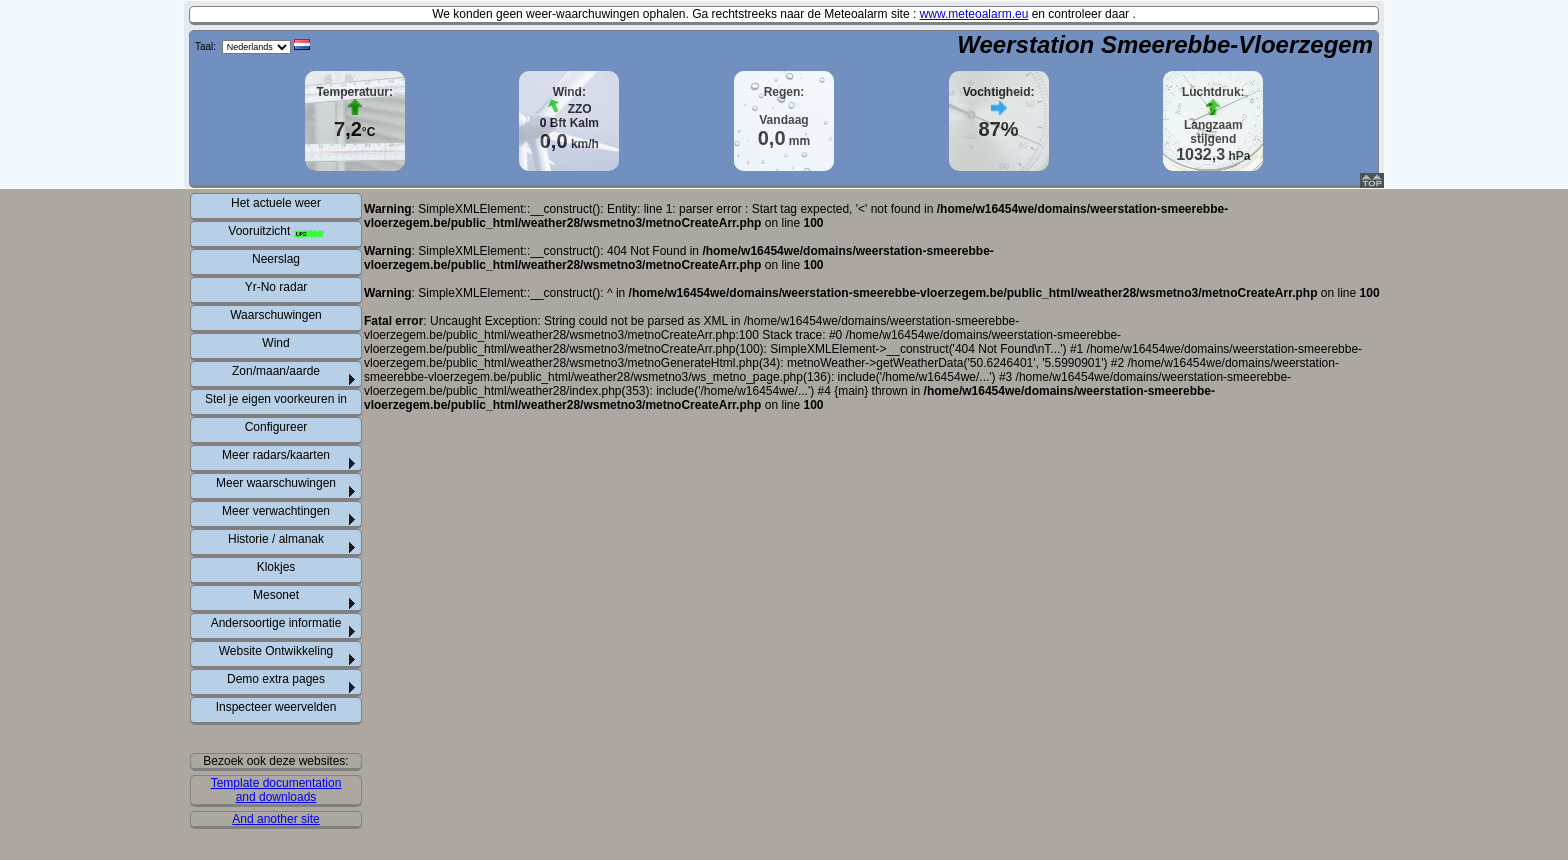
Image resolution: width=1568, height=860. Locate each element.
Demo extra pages (276, 679)
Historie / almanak (276, 539)
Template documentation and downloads (276, 790)
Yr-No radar (276, 287)
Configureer (276, 427)
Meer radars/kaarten (276, 455)
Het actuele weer (276, 203)
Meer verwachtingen (276, 511)
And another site (275, 819)
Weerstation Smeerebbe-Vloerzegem (1165, 44)
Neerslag (276, 259)
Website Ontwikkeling (276, 651)
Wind (275, 343)
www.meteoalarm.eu (974, 14)
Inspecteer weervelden (276, 707)
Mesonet (276, 595)
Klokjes (276, 567)
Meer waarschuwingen (276, 483)
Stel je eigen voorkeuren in (276, 399)
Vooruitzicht (275, 231)
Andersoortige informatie (276, 623)
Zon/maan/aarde (276, 371)
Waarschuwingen (276, 315)
